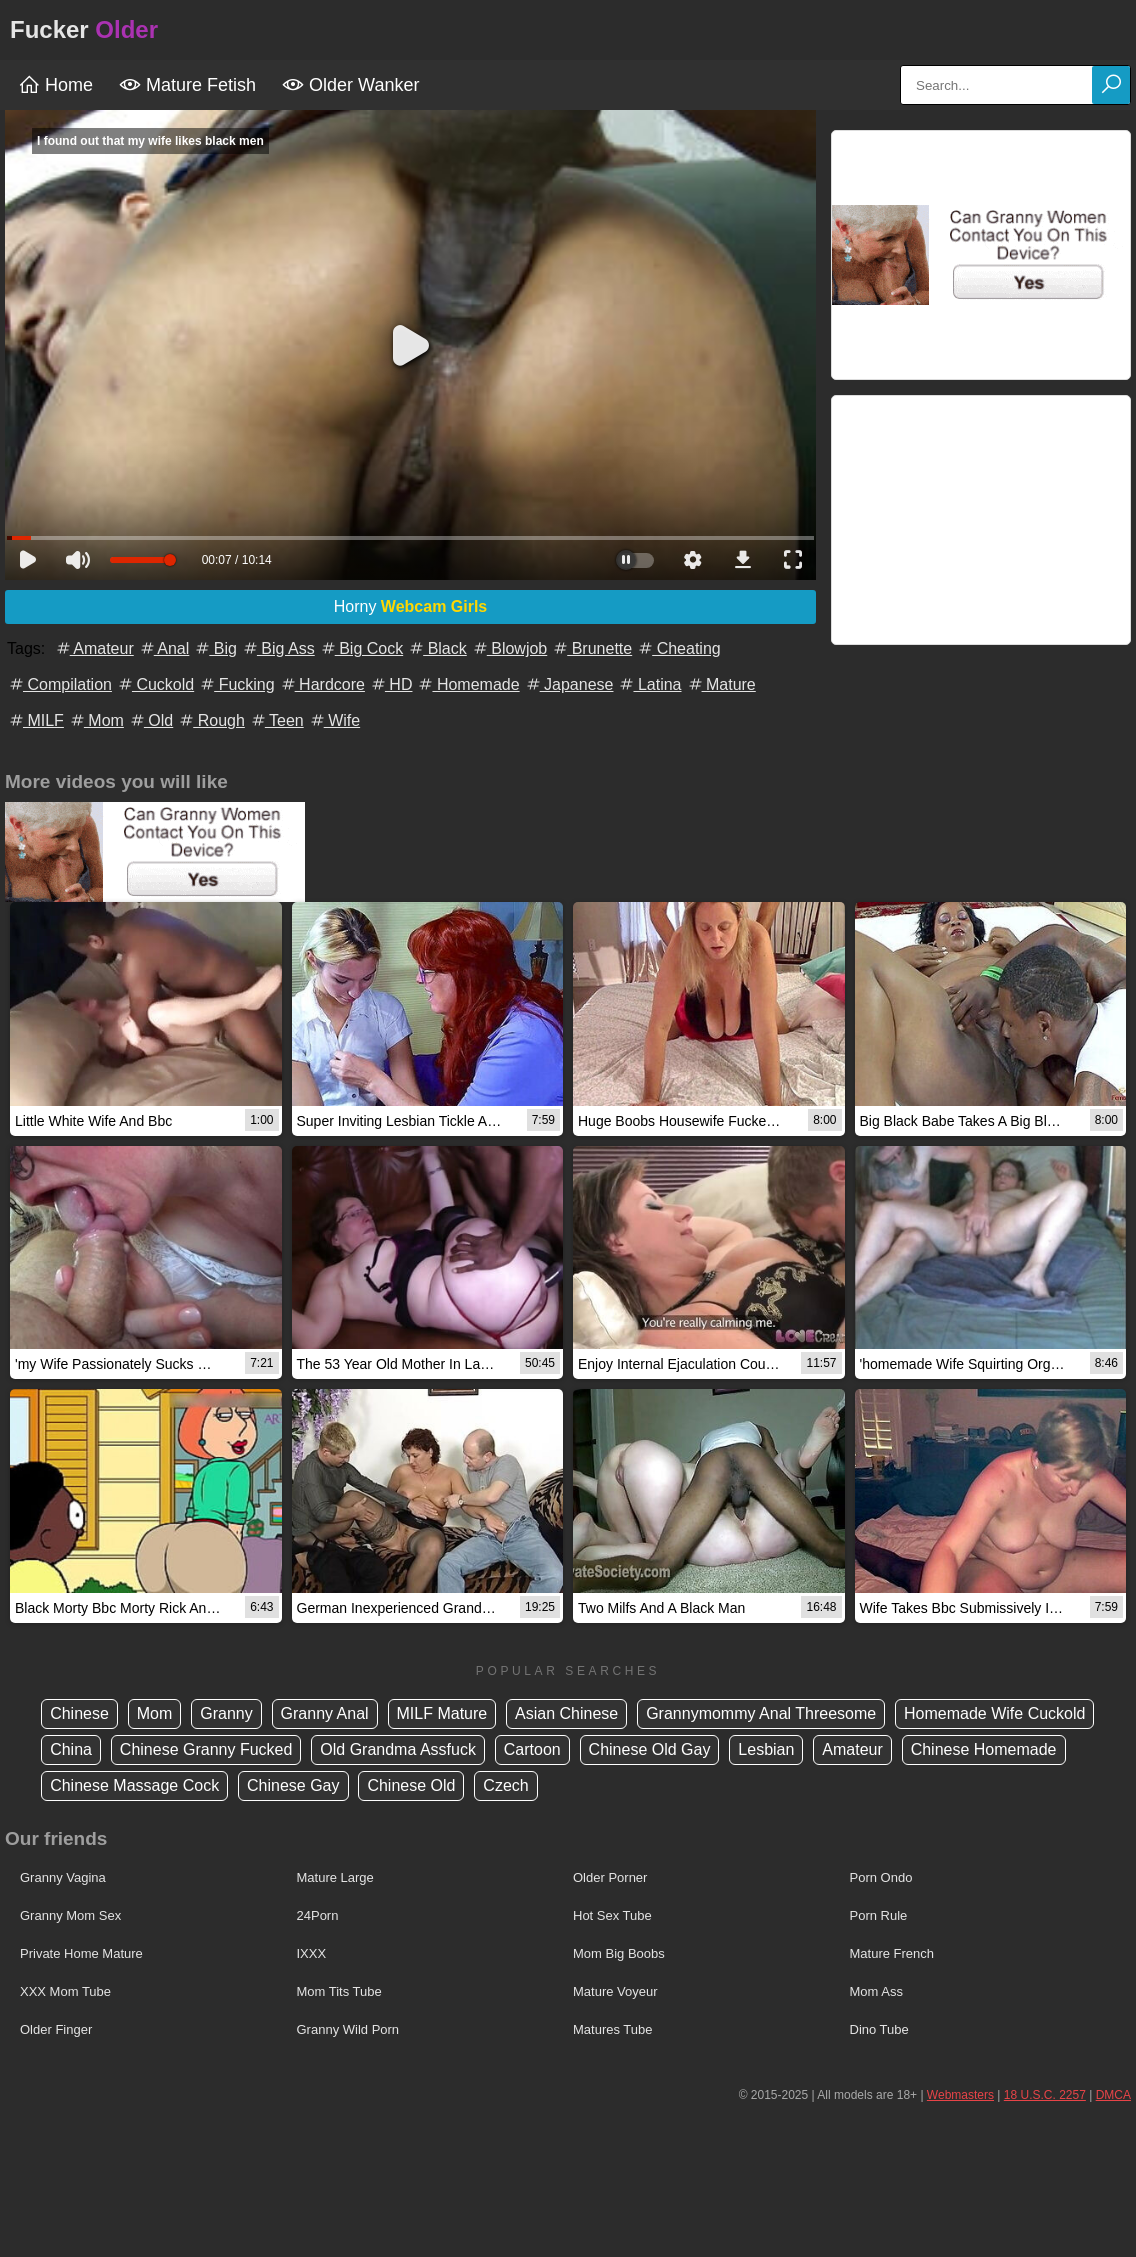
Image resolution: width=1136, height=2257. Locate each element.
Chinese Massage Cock (134, 1785)
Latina (649, 684)
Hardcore (322, 684)
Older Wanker (350, 85)
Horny (411, 606)
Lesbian (766, 1749)
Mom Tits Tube (339, 1991)
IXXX (312, 1953)
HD (391, 684)
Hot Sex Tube (612, 1915)
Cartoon (532, 1749)
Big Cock (361, 648)
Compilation (59, 684)
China (71, 1749)
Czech (505, 1785)
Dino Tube (879, 2029)
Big (215, 648)
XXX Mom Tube (65, 1991)
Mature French (892, 1953)
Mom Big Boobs (619, 1953)
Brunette (591, 648)
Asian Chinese (566, 1713)
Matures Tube (613, 2029)
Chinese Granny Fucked (206, 1749)
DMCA (1113, 2095)
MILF (35, 720)
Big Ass (278, 648)
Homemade (467, 684)
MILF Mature (442, 1713)
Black (437, 648)
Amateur (94, 648)
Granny (226, 1713)
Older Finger (56, 2029)
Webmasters (960, 2095)
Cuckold (155, 684)
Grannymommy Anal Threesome (761, 1713)
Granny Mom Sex (70, 1915)
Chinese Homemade (984, 1749)
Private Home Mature (81, 1953)
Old (150, 720)
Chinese (79, 1713)
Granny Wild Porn (348, 2029)
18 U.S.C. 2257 (1045, 2095)
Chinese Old (411, 1785)
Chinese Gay (293, 1785)
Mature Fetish (187, 85)
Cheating (678, 648)
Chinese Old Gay (650, 1749)
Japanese (569, 684)
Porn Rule (879, 1915)
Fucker (84, 29)
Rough (211, 720)
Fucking (236, 684)
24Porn (318, 1915)
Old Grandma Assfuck (398, 1749)
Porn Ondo (881, 1877)
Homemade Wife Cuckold (994, 1713)
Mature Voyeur (615, 1991)
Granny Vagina (63, 1877)
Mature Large (335, 1877)
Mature (721, 684)
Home (55, 85)
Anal (164, 648)
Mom (96, 720)
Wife (334, 720)
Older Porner (610, 1877)
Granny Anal (325, 1713)
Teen (276, 720)
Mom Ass (876, 1991)
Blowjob (509, 648)
